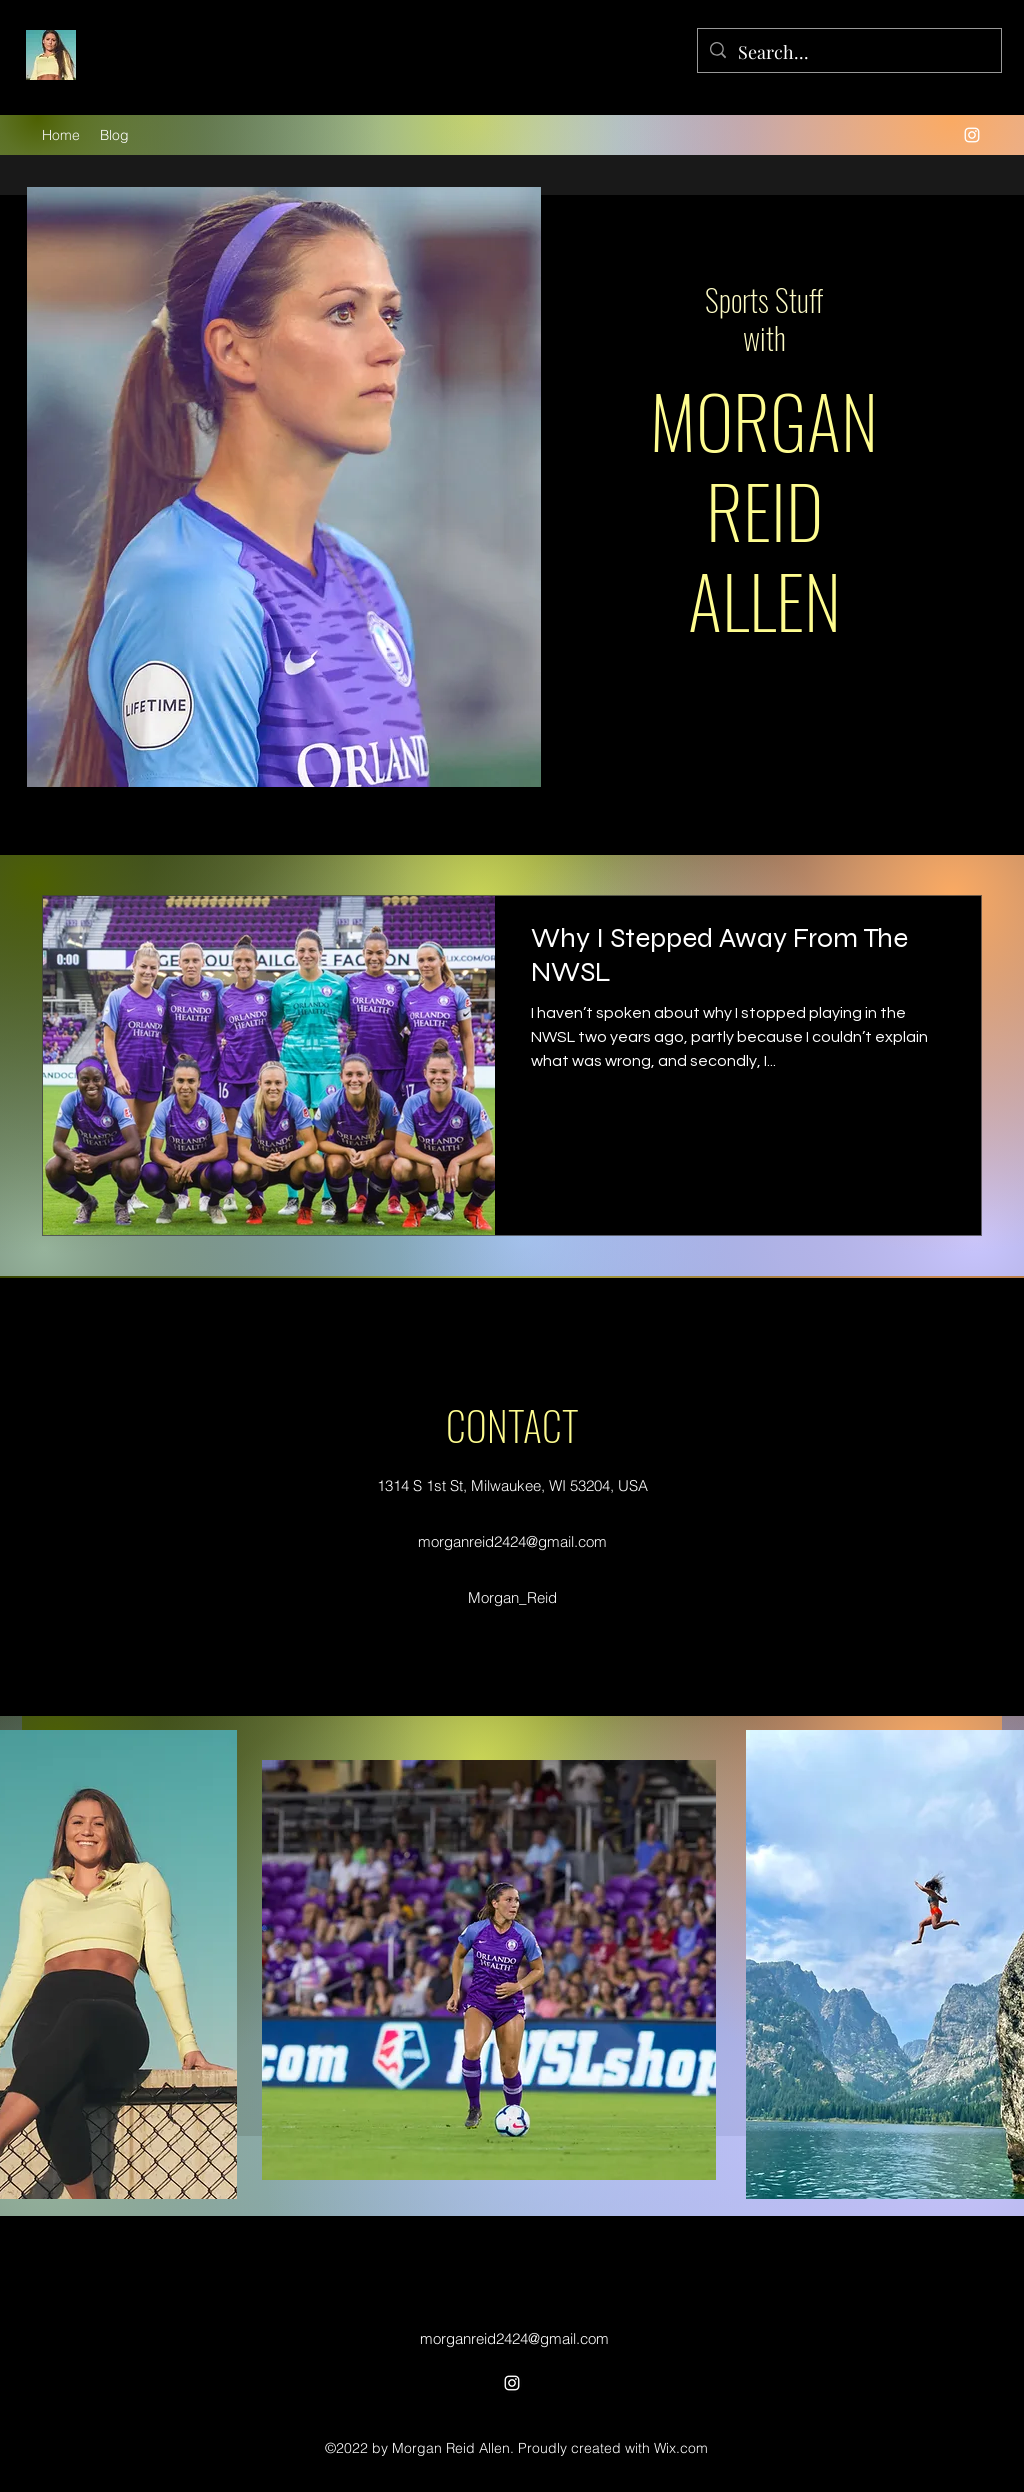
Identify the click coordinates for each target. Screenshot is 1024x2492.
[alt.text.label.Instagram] (972, 135)
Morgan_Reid (512, 1597)
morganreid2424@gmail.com (512, 1541)
